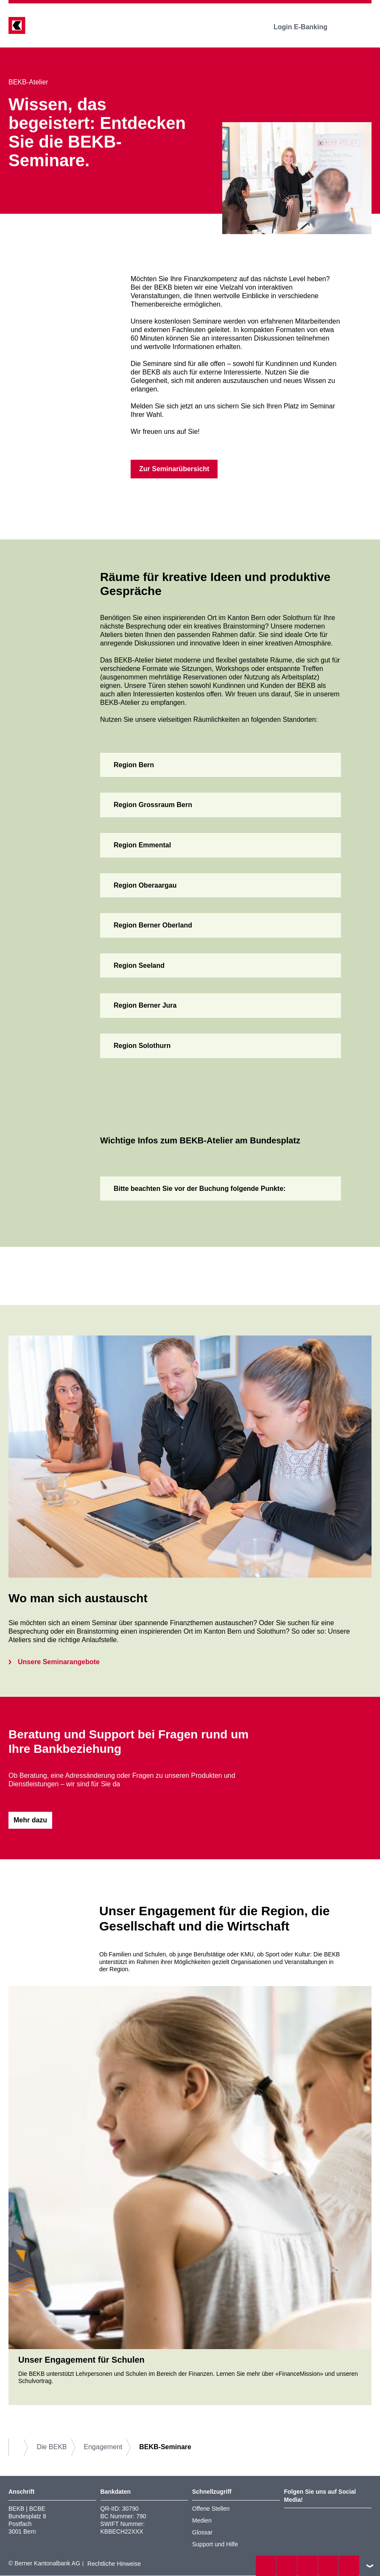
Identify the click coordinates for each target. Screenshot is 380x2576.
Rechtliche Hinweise (114, 2564)
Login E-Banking (306, 27)
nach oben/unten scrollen (370, 2566)
